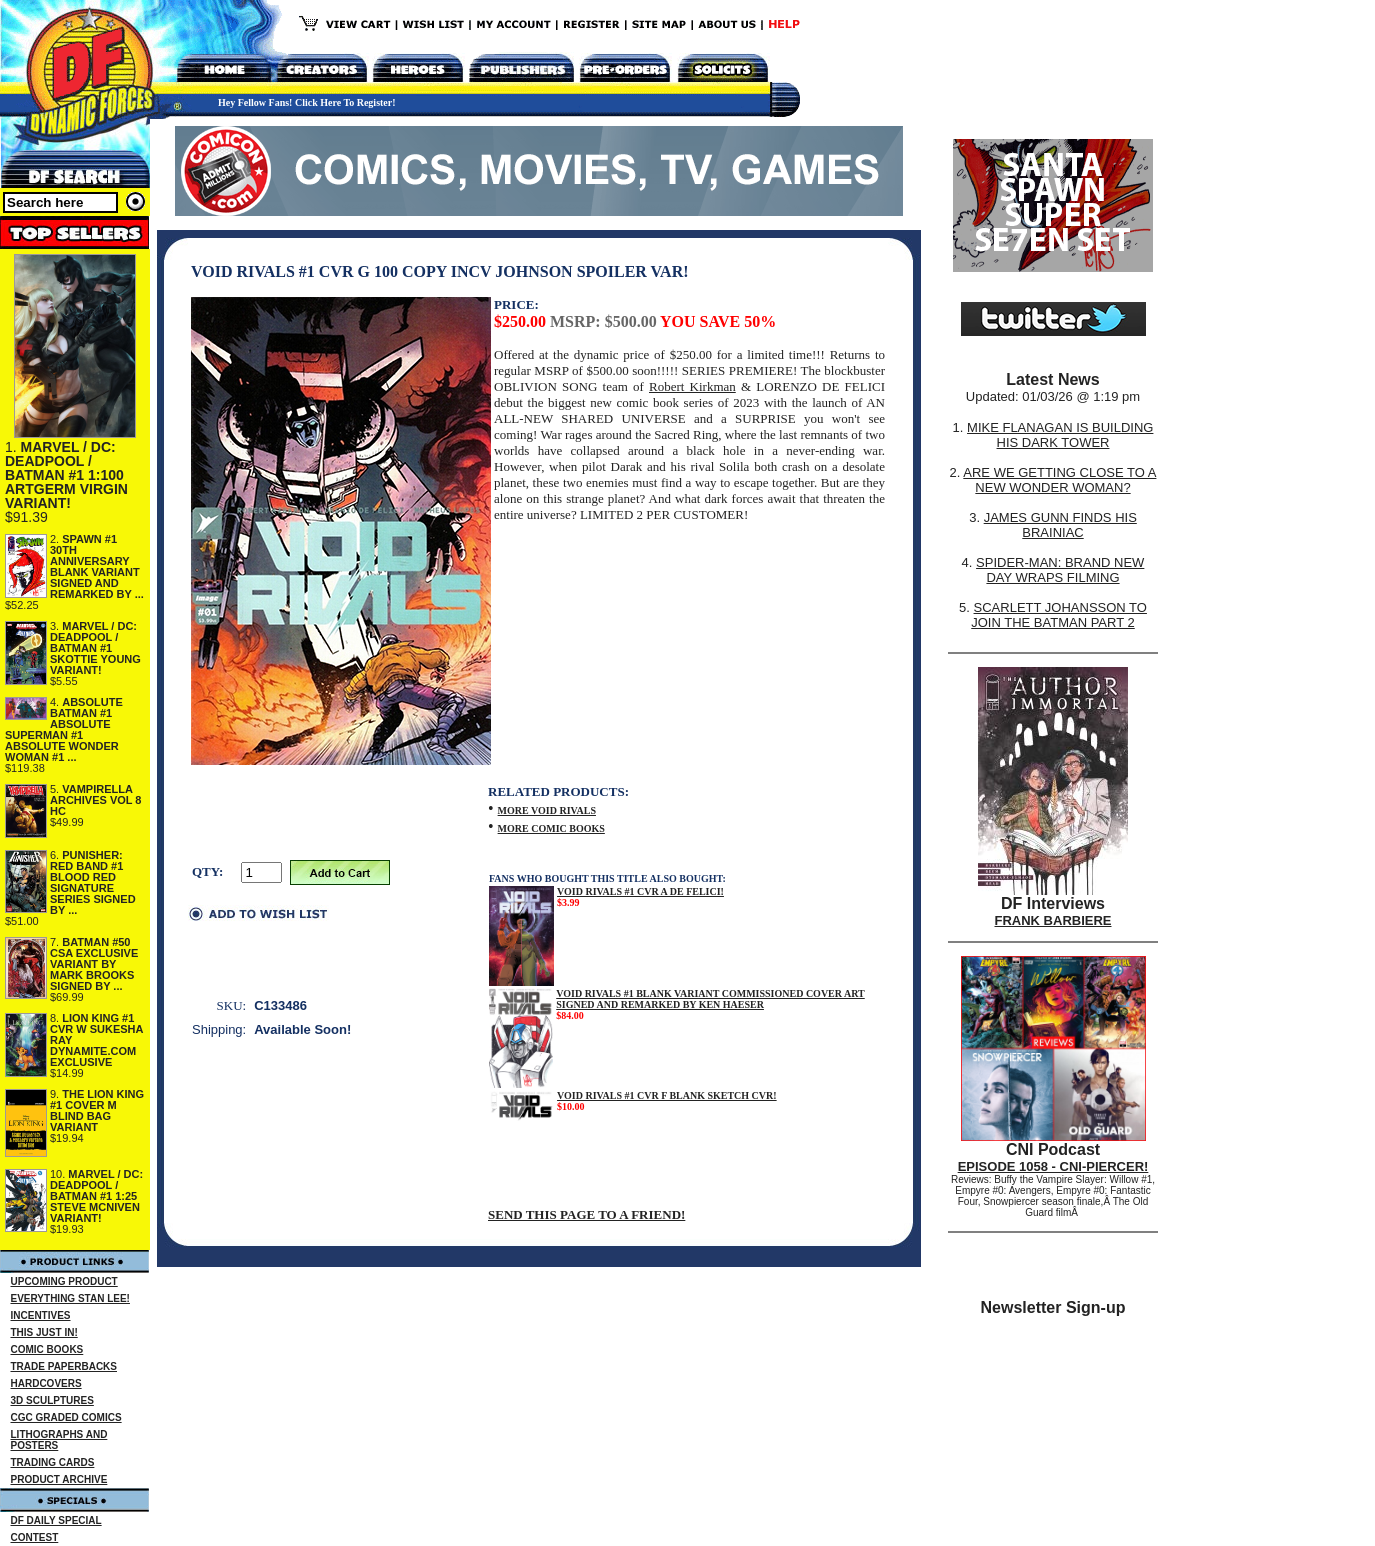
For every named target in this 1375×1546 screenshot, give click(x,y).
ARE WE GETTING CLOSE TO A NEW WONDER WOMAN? (1059, 480)
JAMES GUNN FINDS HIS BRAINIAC (1060, 525)
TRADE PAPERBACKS (64, 1366)
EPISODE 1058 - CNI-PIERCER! (1053, 1166)
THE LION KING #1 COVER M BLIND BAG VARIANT (97, 1110)
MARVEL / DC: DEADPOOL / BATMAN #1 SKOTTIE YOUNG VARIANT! (95, 648)
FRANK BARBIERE (1053, 920)
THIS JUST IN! (44, 1332)
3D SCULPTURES (52, 1400)
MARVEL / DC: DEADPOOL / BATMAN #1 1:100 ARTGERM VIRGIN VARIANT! (66, 475)
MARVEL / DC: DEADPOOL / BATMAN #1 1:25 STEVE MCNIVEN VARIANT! (96, 1196)
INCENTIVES (41, 1315)
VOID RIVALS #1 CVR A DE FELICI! (640, 891)
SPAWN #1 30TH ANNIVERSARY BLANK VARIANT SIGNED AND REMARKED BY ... (97, 566)
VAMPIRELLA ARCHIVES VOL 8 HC (96, 800)
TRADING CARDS (53, 1462)
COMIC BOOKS (47, 1349)
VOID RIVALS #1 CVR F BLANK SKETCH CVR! (667, 1095)
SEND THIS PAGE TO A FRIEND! (586, 1214)
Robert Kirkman (692, 386)
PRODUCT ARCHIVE (59, 1479)
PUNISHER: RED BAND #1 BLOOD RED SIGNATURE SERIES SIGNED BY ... (93, 882)
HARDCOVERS (46, 1383)
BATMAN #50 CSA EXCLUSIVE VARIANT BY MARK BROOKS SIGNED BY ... (94, 964)
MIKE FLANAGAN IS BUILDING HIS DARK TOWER (1060, 435)
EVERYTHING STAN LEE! (70, 1298)
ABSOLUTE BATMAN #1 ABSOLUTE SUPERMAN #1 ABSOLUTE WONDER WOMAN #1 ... (64, 729)
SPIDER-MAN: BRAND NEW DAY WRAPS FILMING (1060, 570)
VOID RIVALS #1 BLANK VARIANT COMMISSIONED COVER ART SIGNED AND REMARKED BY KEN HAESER (710, 999)
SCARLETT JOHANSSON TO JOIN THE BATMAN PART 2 (1059, 615)
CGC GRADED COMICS (66, 1417)
